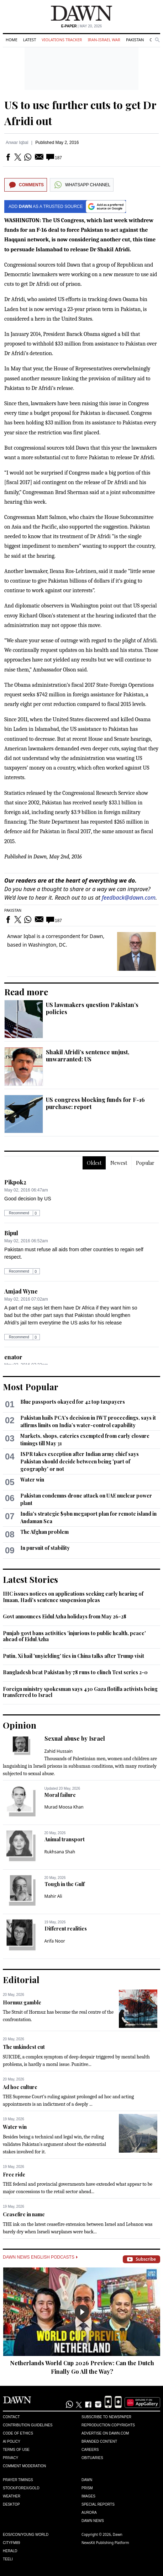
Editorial (21, 1979)
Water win (32, 1479)
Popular (145, 1163)
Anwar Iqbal (17, 142)
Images (88, 2496)
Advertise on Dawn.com (105, 2433)
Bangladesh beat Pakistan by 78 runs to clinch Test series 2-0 (75, 1672)
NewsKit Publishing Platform (105, 2542)
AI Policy (11, 2441)
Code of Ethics (18, 2433)
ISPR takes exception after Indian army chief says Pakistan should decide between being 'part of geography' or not (79, 1461)
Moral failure (60, 1795)
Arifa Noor (54, 1941)
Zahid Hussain (58, 1751)
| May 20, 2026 (81, 26)
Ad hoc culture (20, 2087)
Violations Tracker (62, 39)
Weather (11, 2496)
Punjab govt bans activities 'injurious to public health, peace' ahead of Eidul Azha (74, 1636)
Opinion (19, 1725)
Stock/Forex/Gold (21, 2488)
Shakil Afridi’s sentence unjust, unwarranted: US (87, 1055)
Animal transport (64, 1839)
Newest (118, 1163)
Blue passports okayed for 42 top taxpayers (72, 1401)
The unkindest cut (24, 2047)
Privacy (10, 2458)
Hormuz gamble (22, 2002)
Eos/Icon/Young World (25, 2535)
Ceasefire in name (24, 2214)
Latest (29, 39)
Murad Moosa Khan (64, 1807)
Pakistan (135, 39)
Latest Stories (30, 1579)
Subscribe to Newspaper (106, 2417)
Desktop (11, 2504)
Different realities (65, 1928)
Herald (10, 2551)
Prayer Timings (18, 2480)
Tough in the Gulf (64, 1884)
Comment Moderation (24, 2466)
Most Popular (30, 1386)
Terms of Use (16, 2450)
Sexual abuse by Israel (74, 1738)
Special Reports (98, 2504)
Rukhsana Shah (59, 1852)
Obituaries (92, 2458)
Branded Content (99, 2441)
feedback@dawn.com (129, 897)
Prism (87, 2488)
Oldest (94, 1163)
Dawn (87, 2480)
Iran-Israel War (104, 39)
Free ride (14, 2174)
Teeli (8, 2559)
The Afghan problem (44, 1531)
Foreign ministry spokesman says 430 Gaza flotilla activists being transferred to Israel (80, 1692)
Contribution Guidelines (27, 2425)
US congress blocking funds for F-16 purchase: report (95, 1103)
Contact (11, 2417)
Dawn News (93, 2521)
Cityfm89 (11, 2543)
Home (11, 39)
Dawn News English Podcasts (40, 2257)
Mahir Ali (53, 1896)
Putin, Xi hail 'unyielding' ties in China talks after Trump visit (73, 1656)
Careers (90, 2450)
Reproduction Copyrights (108, 2425)
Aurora (89, 2513)
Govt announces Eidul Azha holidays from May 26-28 (64, 1616)
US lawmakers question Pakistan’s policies (92, 1008)
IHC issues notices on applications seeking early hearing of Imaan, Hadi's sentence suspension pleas (73, 1596)
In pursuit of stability (45, 1547)
